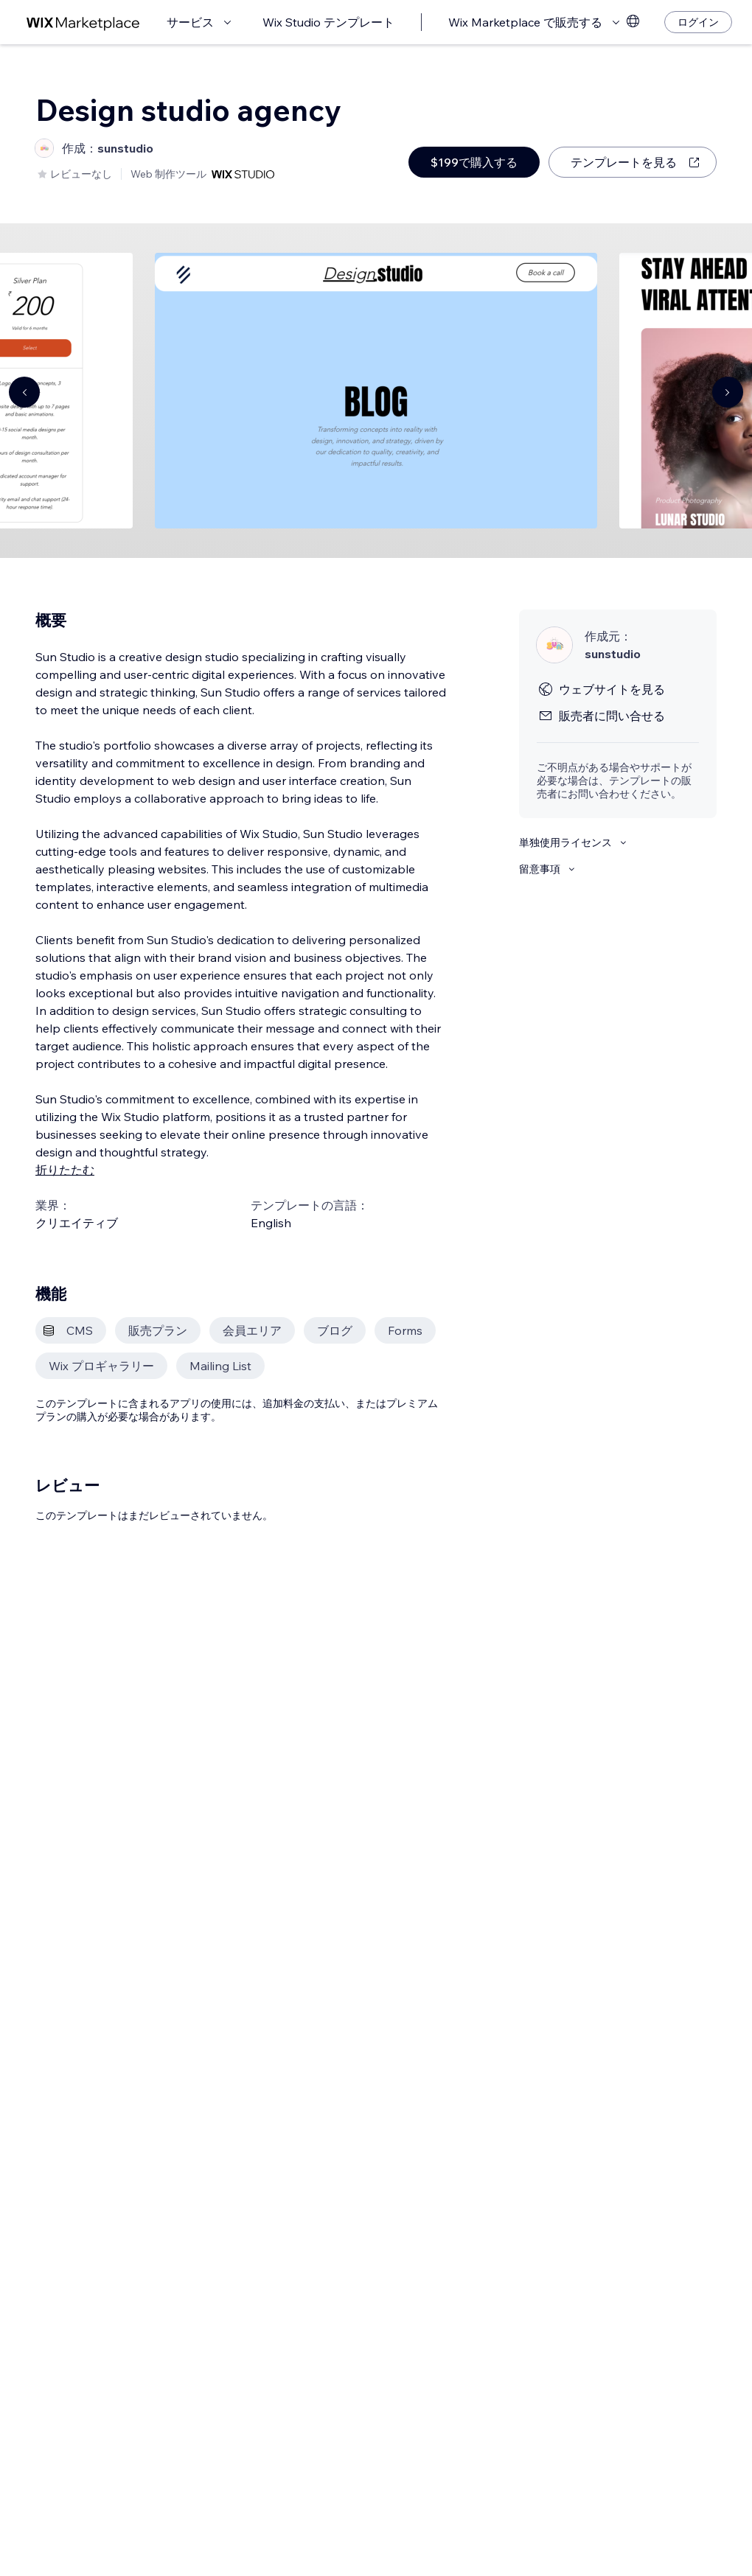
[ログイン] (698, 22)
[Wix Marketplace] (83, 22)
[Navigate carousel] (24, 392)
